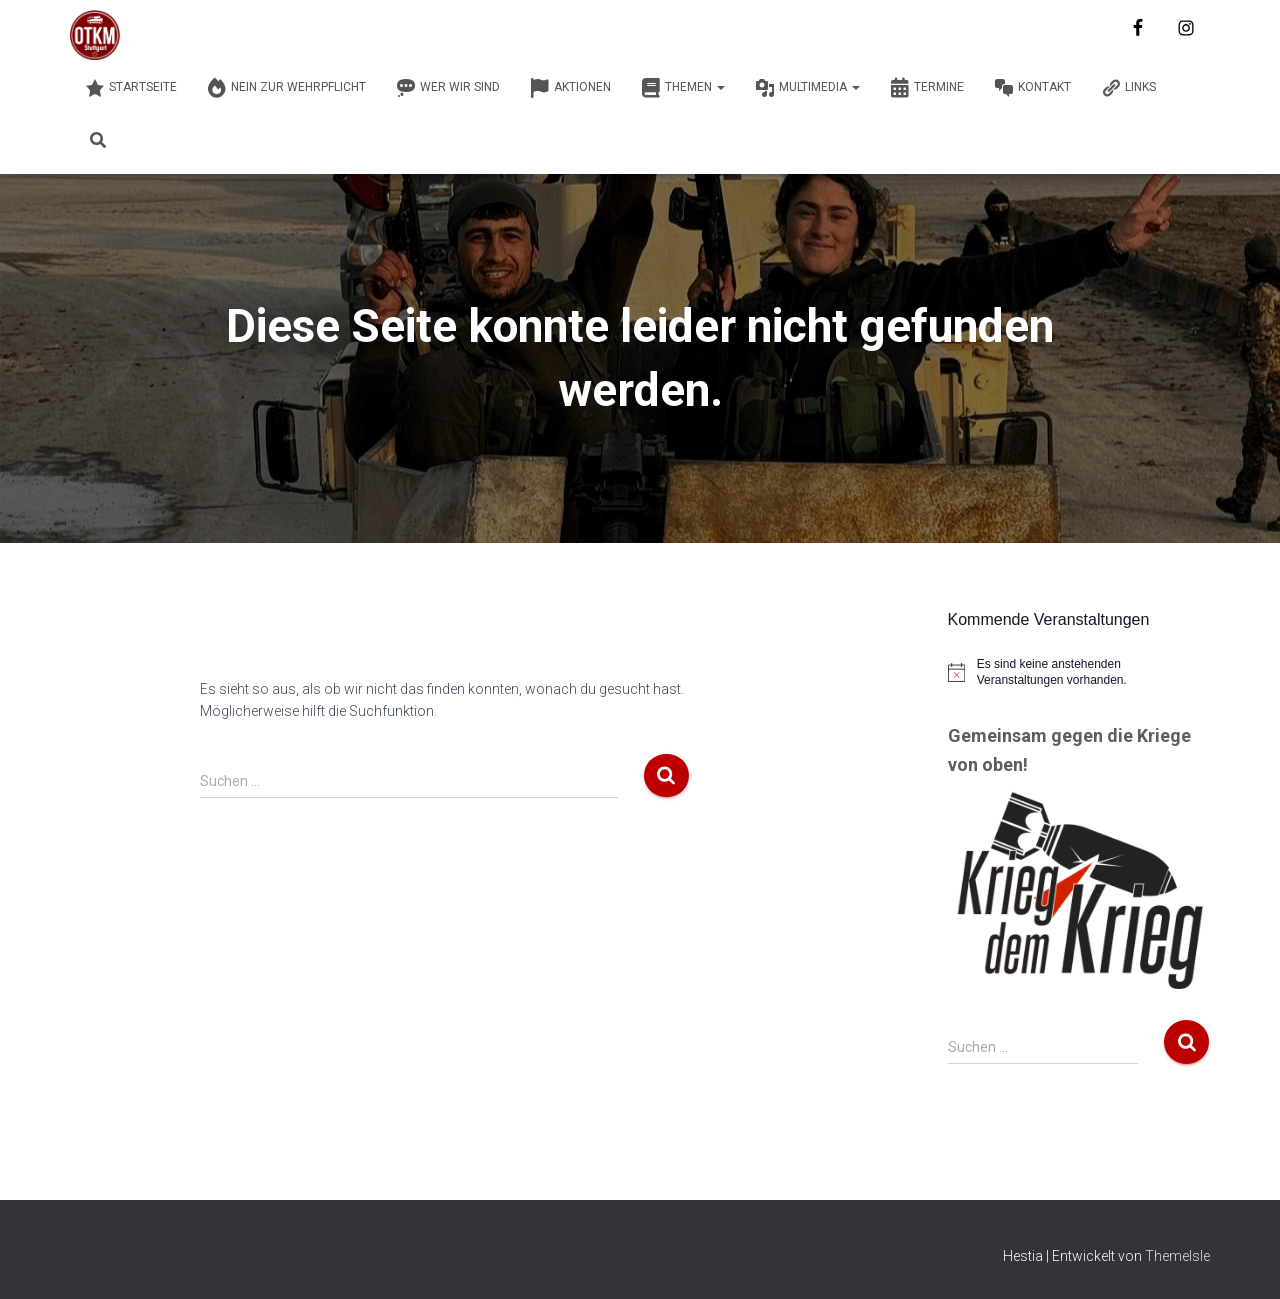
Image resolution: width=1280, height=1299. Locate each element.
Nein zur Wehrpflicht (286, 88)
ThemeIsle (1177, 1256)
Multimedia (807, 88)
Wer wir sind (448, 88)
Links (1128, 88)
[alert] (1079, 672)
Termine (927, 88)
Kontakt (1032, 88)
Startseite (131, 88)
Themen (683, 88)
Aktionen (570, 88)
